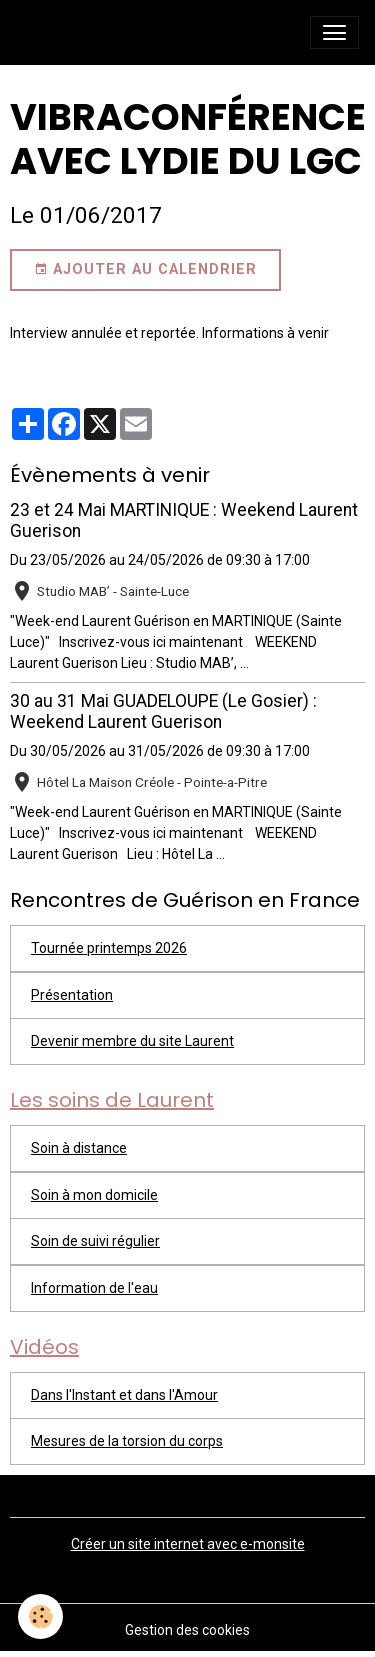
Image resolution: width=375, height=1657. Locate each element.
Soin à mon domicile (94, 1195)
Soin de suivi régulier (95, 1241)
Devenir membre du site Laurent (132, 1041)
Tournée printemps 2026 (109, 948)
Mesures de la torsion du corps (127, 1441)
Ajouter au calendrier (145, 270)
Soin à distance (79, 1148)
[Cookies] (40, 1616)
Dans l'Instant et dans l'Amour (124, 1395)
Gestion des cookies (187, 1630)
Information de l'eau (94, 1288)
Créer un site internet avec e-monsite (188, 1544)
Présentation (72, 995)
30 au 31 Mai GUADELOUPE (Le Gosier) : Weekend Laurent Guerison (163, 711)
